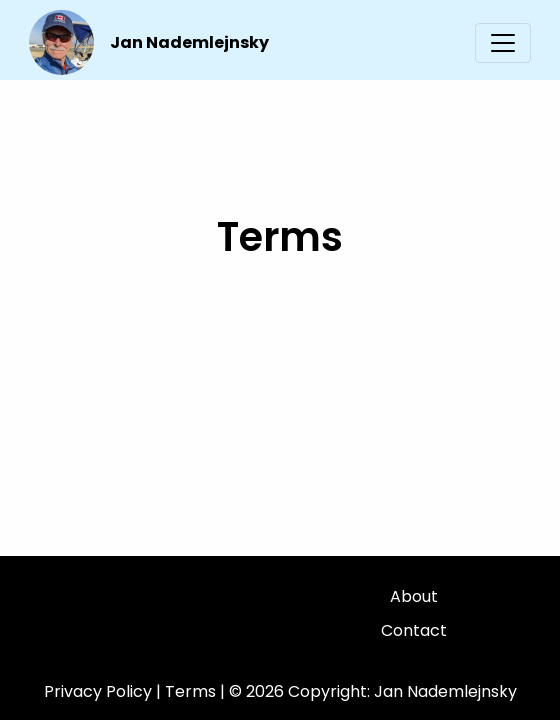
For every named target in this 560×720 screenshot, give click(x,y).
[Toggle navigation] (503, 43)
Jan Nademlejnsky (189, 42)
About (414, 596)
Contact (414, 630)
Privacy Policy (98, 691)
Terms (190, 691)
